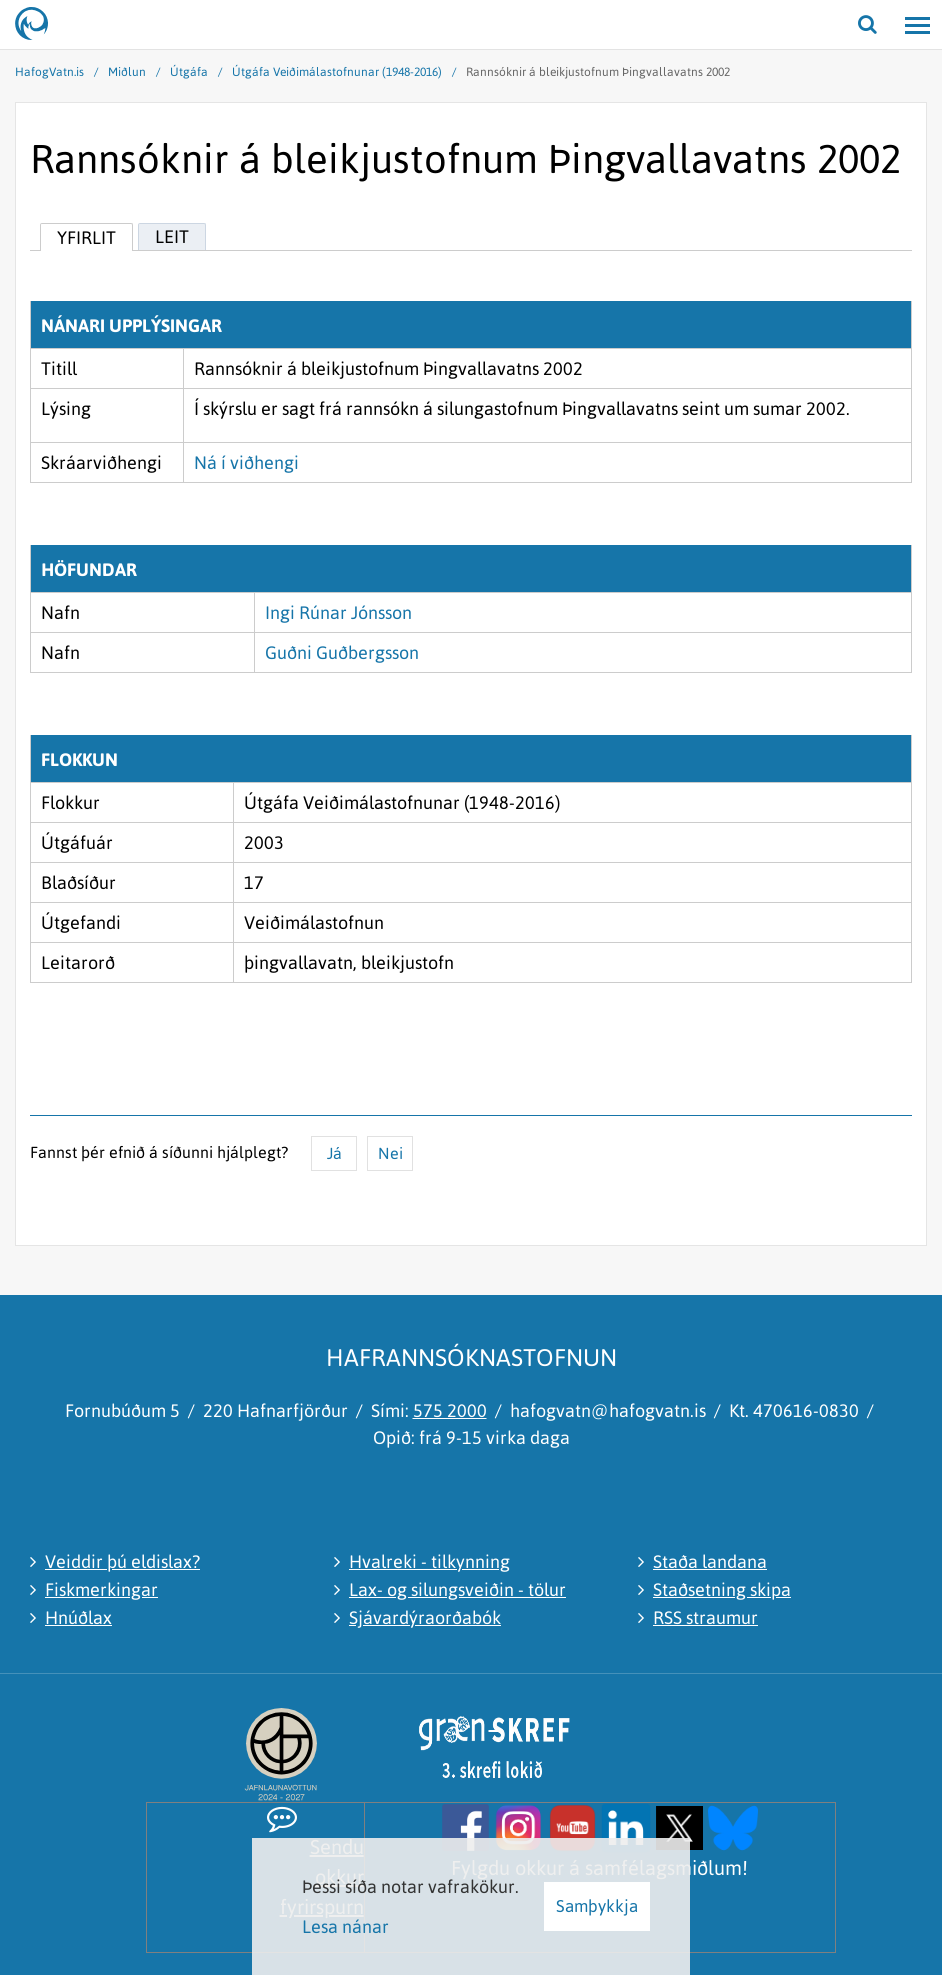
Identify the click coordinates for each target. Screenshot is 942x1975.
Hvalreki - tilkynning (429, 1561)
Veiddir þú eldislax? (122, 1561)
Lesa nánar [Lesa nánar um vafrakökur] (345, 1926)
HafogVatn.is (49, 72)
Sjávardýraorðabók (425, 1617)
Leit (172, 236)
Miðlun (127, 72)
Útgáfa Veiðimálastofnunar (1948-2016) (337, 72)
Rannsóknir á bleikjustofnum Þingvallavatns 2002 (598, 72)
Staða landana (710, 1561)
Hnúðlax (78, 1617)
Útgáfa (189, 72)
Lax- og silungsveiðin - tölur (457, 1589)
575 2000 (450, 1410)
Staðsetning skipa (722, 1589)
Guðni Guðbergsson (342, 652)
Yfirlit (86, 237)
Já (334, 1153)
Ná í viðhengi (246, 462)
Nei (390, 1153)
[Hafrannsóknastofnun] (40, 25)
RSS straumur (705, 1617)
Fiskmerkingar (101, 1589)
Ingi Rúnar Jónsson (338, 612)
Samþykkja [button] (597, 1906)
